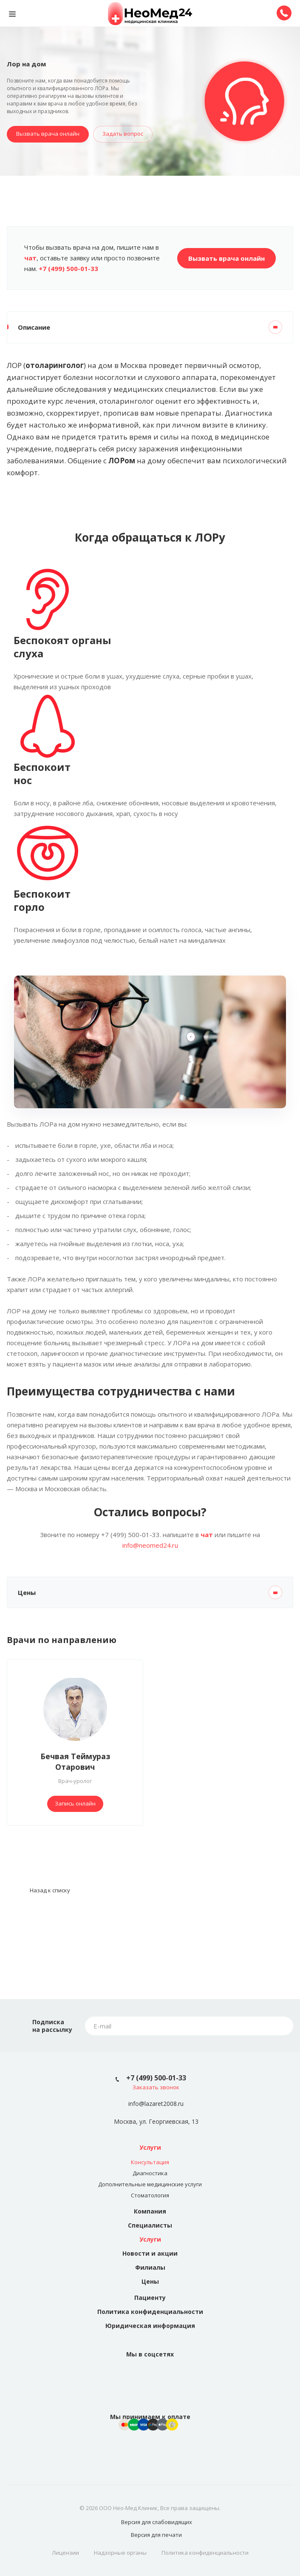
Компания (150, 2211)
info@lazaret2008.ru (156, 2104)
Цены (150, 2281)
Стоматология (150, 2195)
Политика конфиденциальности (150, 2312)
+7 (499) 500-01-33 (156, 2077)
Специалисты (150, 2225)
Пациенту (150, 2298)
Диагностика (150, 2173)
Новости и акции (150, 2253)
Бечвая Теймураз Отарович (75, 1761)
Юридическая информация (150, 2326)
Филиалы (150, 2267)
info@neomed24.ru (150, 1545)
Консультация (150, 2162)
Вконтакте (139, 2374)
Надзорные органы (120, 2552)
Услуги (150, 2147)
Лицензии (65, 2552)
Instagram (160, 2374)
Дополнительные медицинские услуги (150, 2184)
